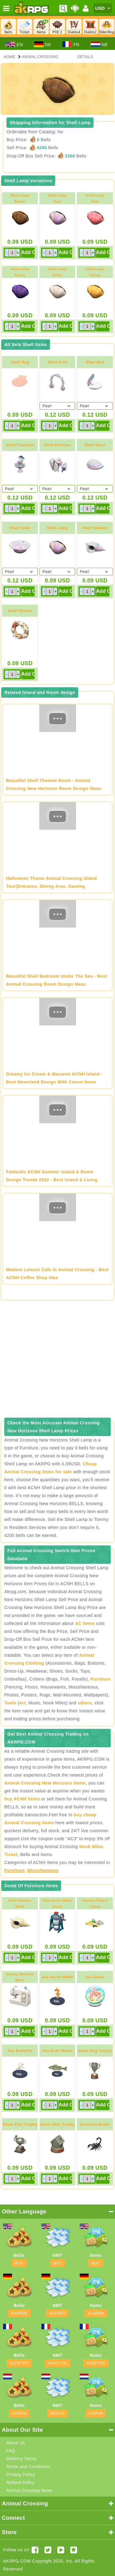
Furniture (100, 1679)
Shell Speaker (95, 528)
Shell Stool (95, 445)
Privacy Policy (20, 2474)
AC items (85, 1623)
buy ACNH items (22, 1798)
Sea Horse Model (57, 1977)
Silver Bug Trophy (95, 2051)
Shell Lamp (57, 528)
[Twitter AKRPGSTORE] (48, 2549)
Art (22, 1702)
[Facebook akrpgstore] (35, 2549)
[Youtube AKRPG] (60, 2549)
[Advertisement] (57, 1361)
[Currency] (103, 8)
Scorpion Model (95, 2124)
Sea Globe (95, 1977)
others (85, 1702)
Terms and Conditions (28, 2466)
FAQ (10, 2450)
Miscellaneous (43, 1870)
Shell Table (20, 528)
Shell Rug (20, 362)
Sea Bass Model (57, 2051)
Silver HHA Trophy (57, 2124)
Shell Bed (95, 362)
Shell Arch (57, 362)
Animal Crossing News (29, 2490)
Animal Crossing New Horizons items (45, 1783)
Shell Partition (57, 445)
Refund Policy (20, 2482)
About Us (15, 2442)
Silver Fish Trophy (20, 2124)
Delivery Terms (21, 2458)
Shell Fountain (20, 445)
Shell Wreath (20, 611)
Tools (10, 1702)
